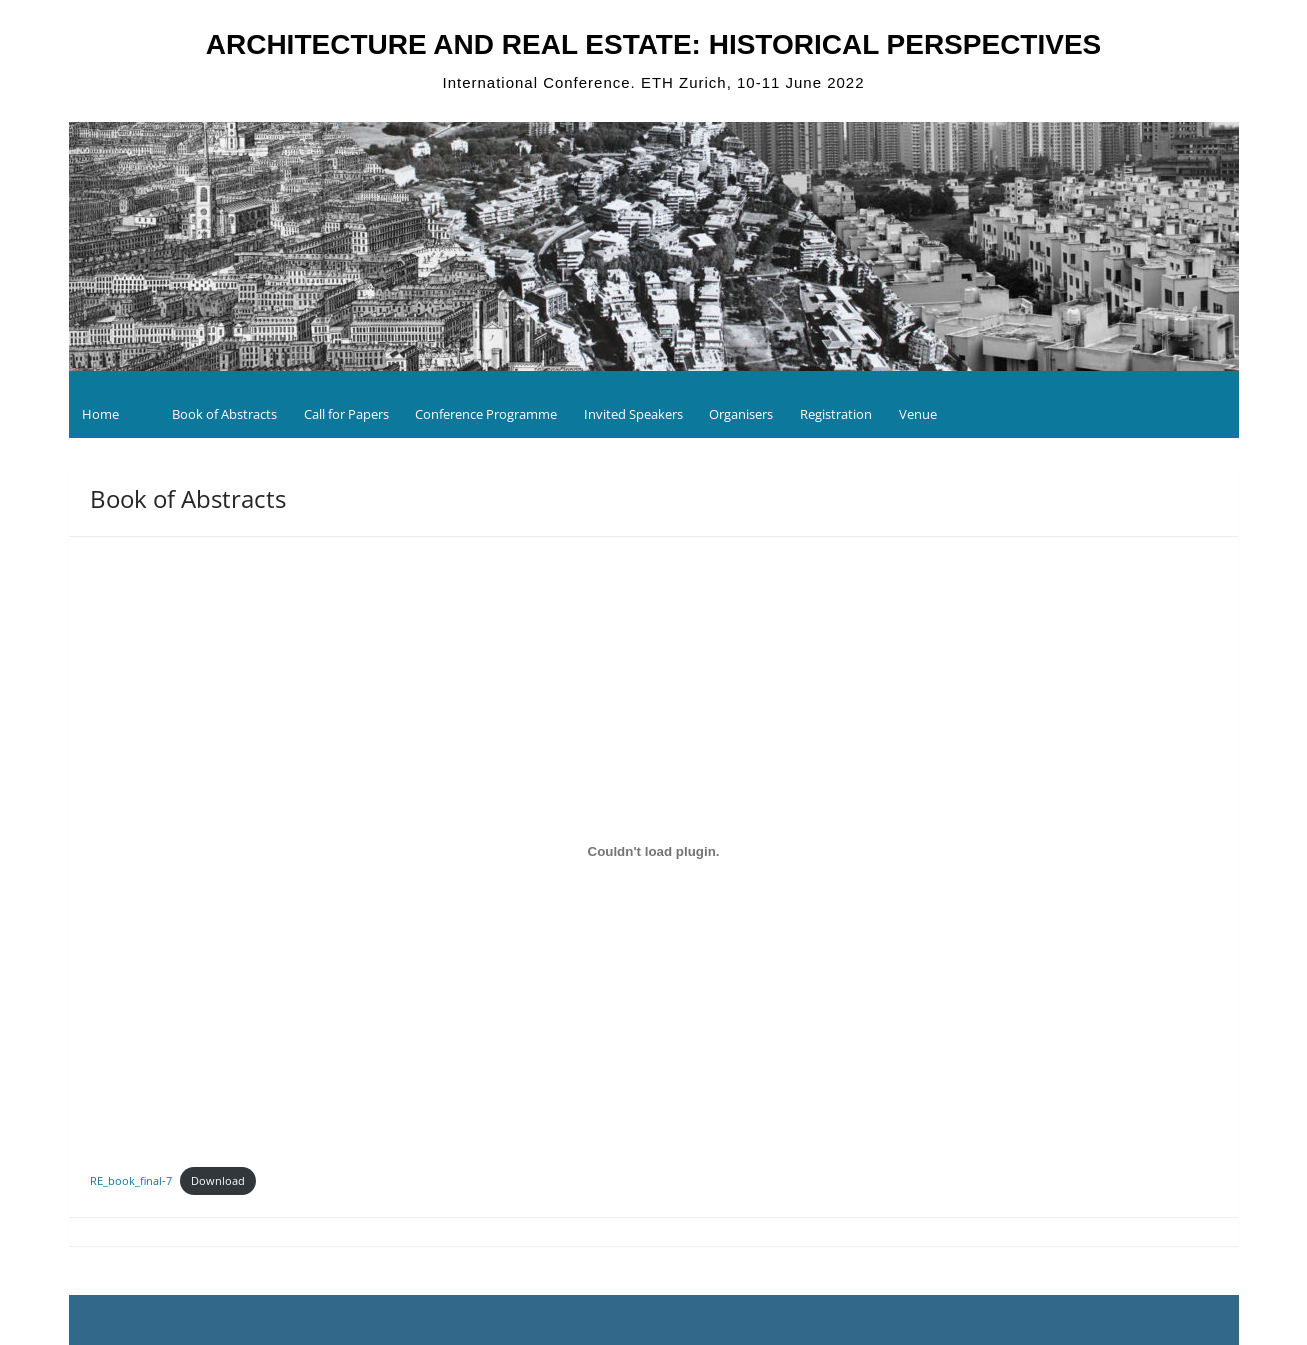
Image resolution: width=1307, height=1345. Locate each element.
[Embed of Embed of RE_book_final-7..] (654, 851)
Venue (918, 414)
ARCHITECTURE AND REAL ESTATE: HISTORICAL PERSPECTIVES (654, 44)
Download (218, 1180)
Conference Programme (486, 414)
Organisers (741, 414)
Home (100, 414)
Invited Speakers (633, 414)
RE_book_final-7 (131, 1180)
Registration (836, 414)
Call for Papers (346, 414)
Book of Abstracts (224, 414)
